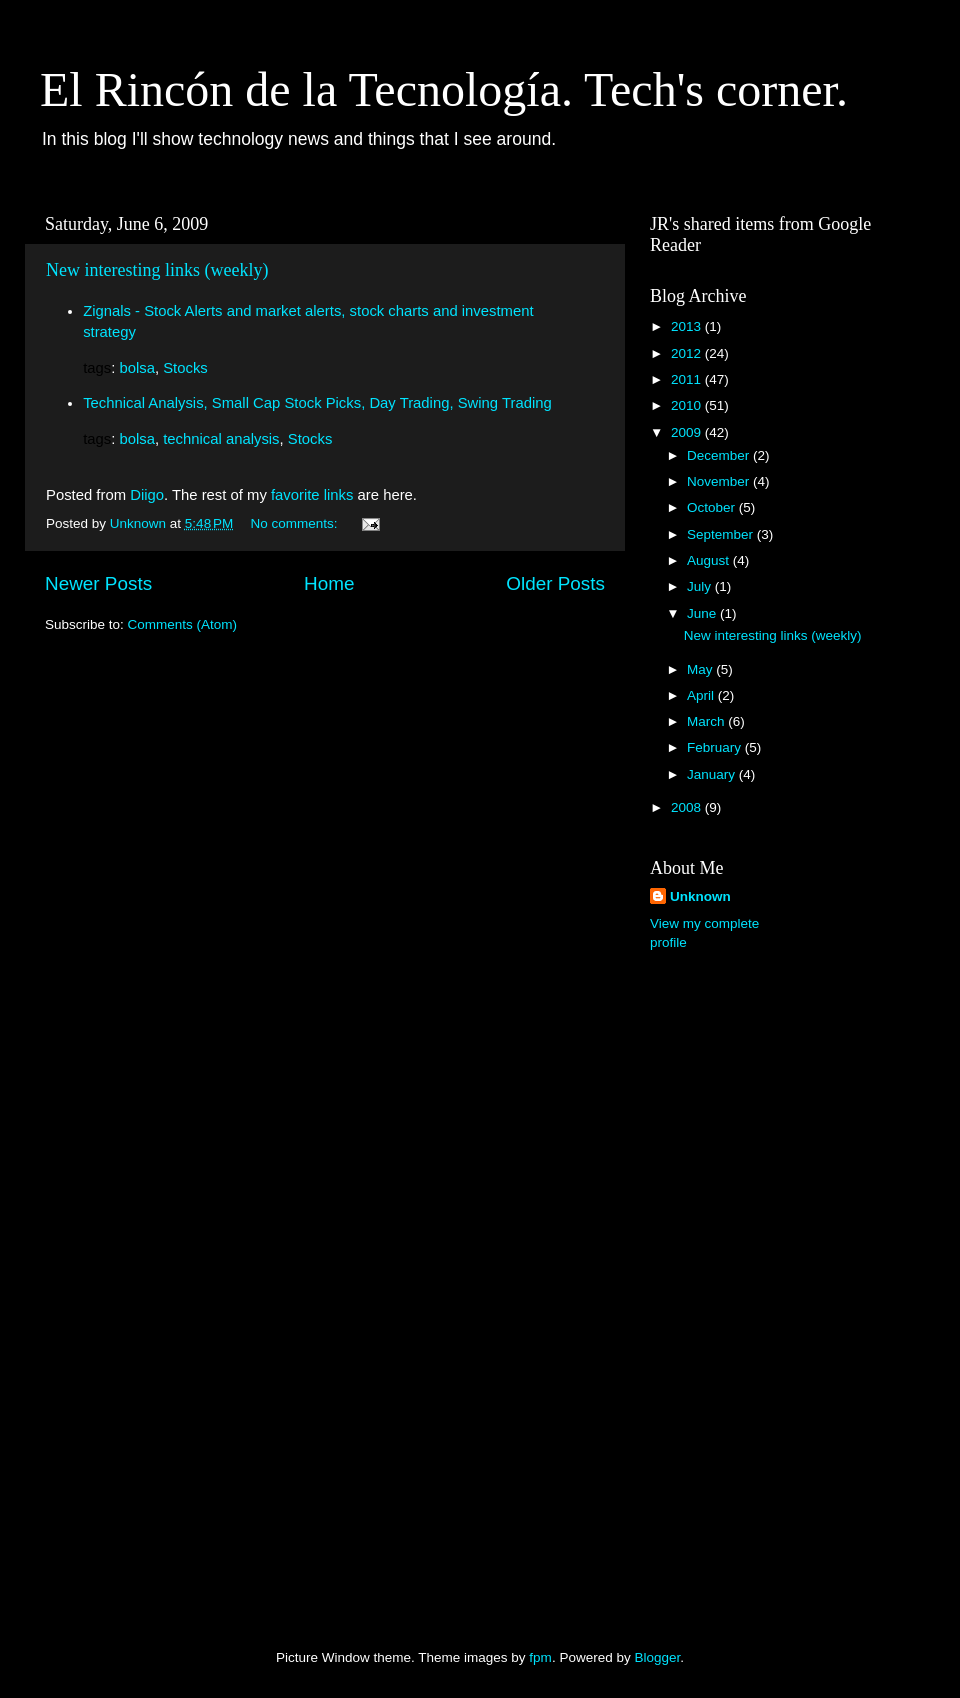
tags (97, 368)
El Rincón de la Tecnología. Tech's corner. (444, 89)
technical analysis (221, 439)
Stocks (185, 368)
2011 (688, 379)
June (703, 613)
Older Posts (555, 583)
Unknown (700, 896)
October (713, 507)
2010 (688, 405)
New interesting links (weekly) (157, 270)
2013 (688, 326)
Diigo (147, 495)
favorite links (312, 495)
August (710, 560)
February (716, 747)
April (702, 695)
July (701, 586)
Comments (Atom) (183, 624)
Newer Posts (98, 583)
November (720, 481)
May (701, 669)
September (722, 534)
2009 (688, 432)
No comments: (296, 523)
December (720, 455)
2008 (688, 807)
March (707, 721)
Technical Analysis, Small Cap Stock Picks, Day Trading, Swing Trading (317, 403)
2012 (688, 353)
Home (329, 583)
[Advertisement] (730, 1283)
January (713, 774)
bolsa (137, 368)
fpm (540, 1657)
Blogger (657, 1657)
